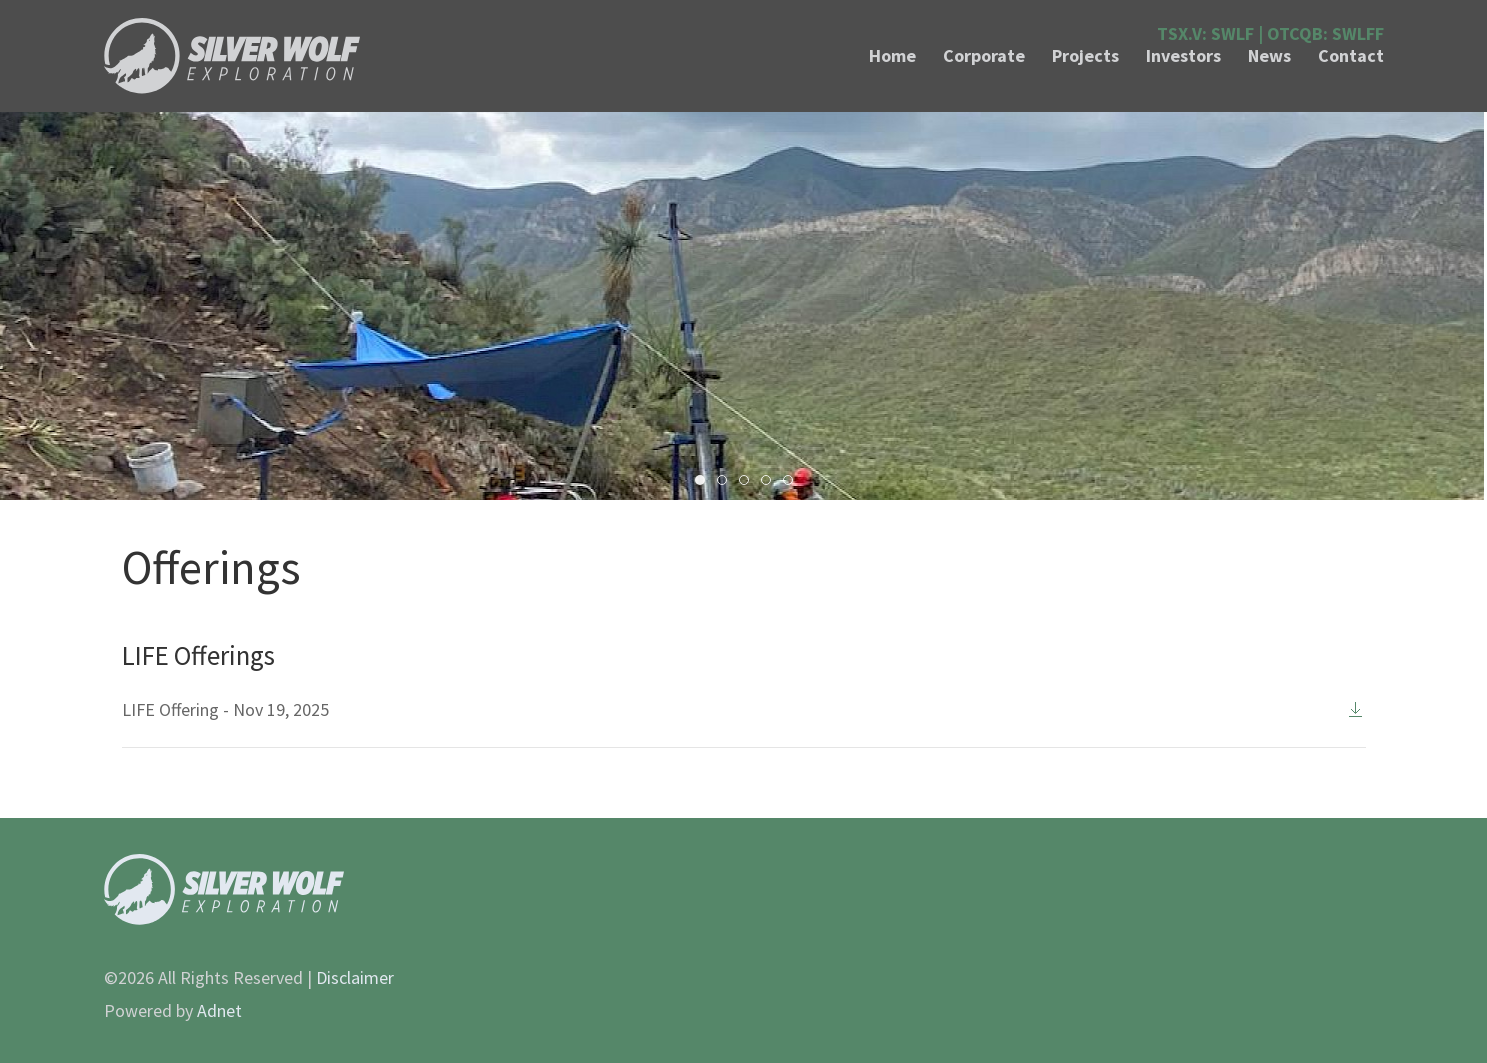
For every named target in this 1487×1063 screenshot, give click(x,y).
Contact (1351, 55)
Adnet (219, 1010)
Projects (1085, 55)
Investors (1183, 55)
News (1269, 55)
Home (892, 55)
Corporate (984, 55)
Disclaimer (355, 977)
